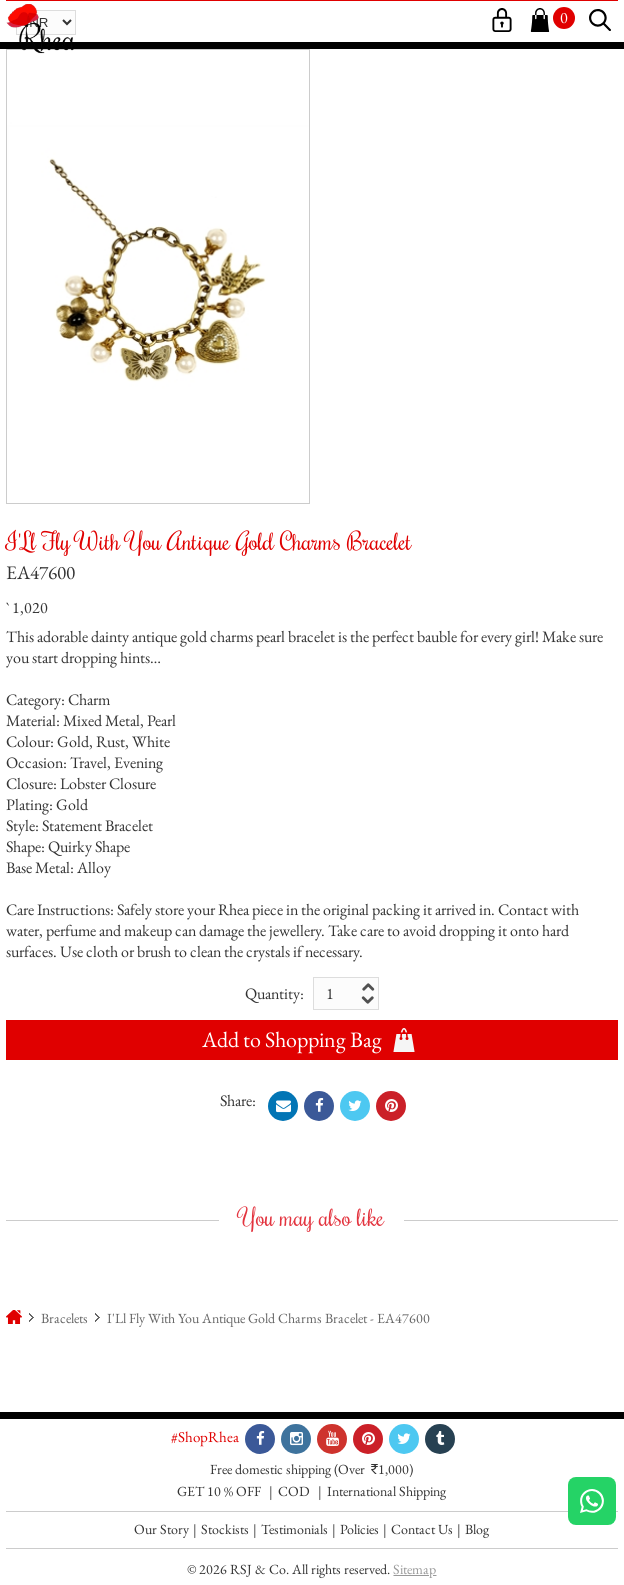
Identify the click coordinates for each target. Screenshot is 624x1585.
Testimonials (294, 1529)
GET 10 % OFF (219, 1491)
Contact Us (422, 1529)
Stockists (225, 1529)
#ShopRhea (205, 1436)
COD (294, 1491)
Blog (477, 1529)
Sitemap (414, 1569)
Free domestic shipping (270, 1469)
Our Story (161, 1529)
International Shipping (386, 1491)
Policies (359, 1529)
